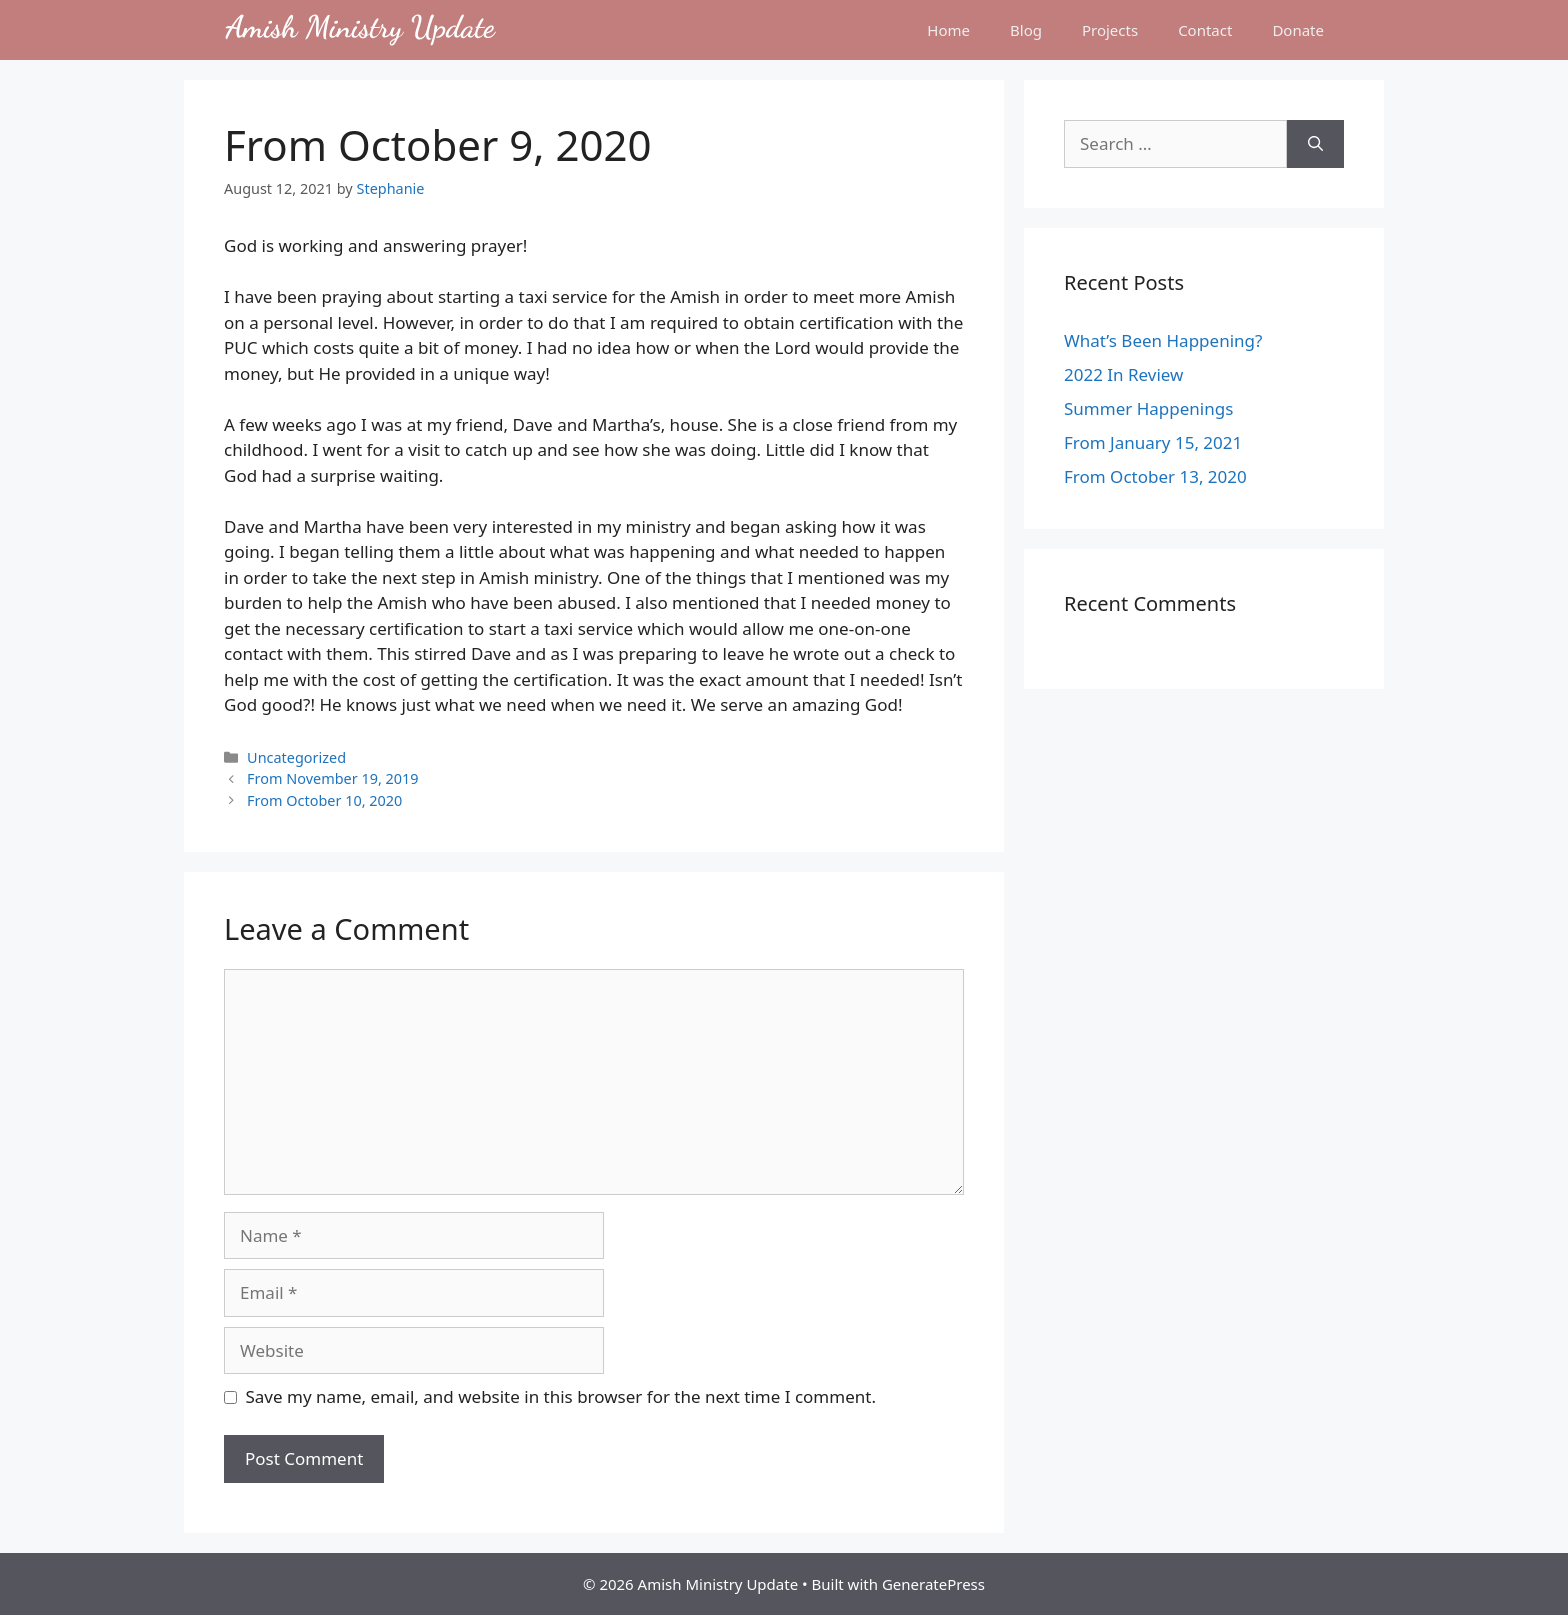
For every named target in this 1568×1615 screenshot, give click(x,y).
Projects (1110, 30)
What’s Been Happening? (1163, 340)
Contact (1205, 30)
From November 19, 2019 (332, 778)
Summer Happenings (1148, 408)
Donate (1298, 30)
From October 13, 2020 (1155, 476)
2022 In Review (1123, 374)
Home (948, 30)
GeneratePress (933, 1584)
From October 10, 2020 (324, 800)
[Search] (1315, 144)
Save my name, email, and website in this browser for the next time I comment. (561, 1396)
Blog (1026, 30)
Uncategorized (296, 757)
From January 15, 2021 (1153, 442)
